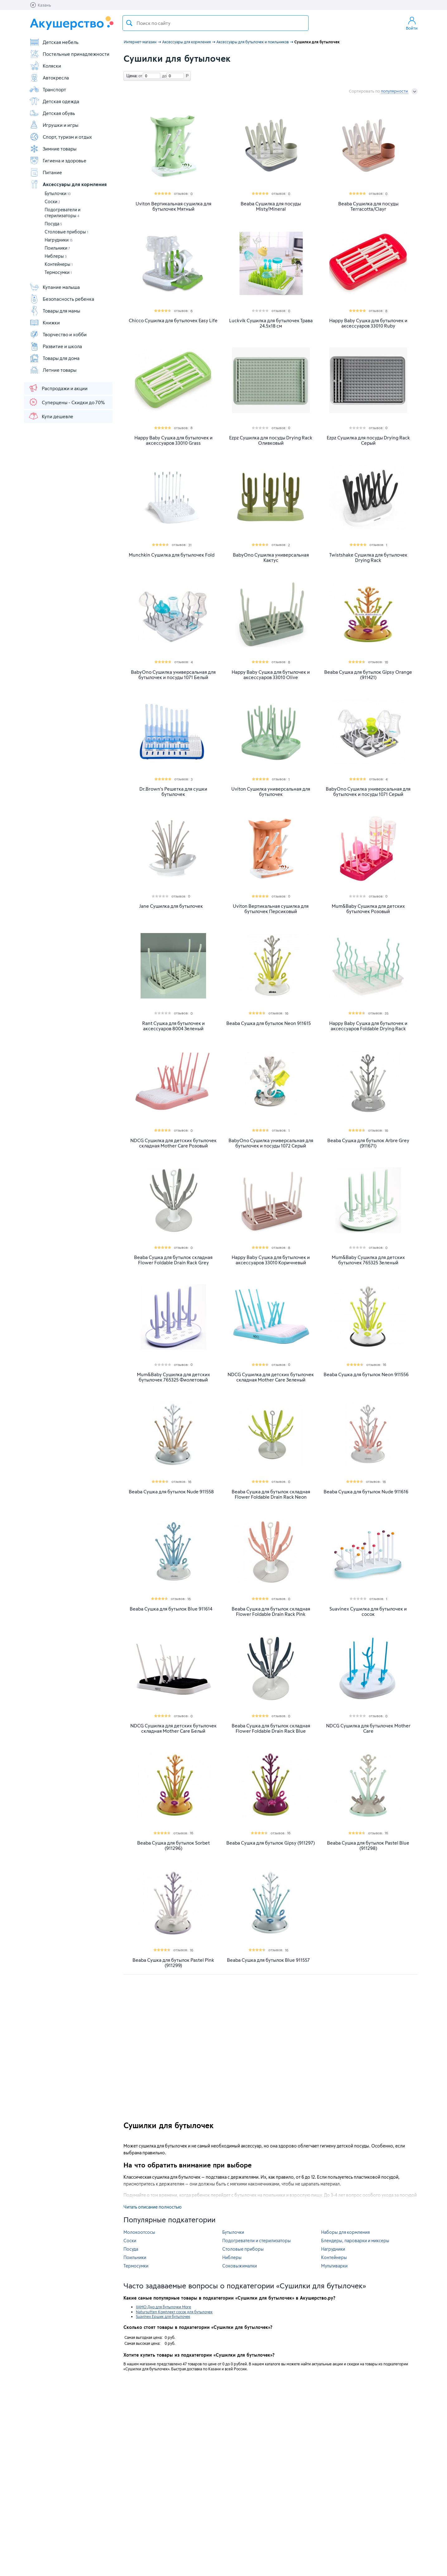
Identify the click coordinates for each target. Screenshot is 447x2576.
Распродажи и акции (58, 388)
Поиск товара (129, 23)
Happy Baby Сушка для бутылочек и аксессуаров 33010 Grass (173, 440)
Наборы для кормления (345, 2232)
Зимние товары (52, 149)
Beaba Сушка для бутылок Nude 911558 (171, 1491)
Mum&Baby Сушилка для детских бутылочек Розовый (368, 908)
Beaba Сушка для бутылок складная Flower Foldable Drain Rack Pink (271, 1611)
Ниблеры (56, 256)
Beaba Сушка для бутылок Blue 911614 (171, 1608)
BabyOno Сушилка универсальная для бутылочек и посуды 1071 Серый (368, 791)
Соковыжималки (239, 2265)
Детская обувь (52, 113)
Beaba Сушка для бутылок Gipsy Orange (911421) (368, 674)
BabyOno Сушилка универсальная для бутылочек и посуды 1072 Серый (270, 1143)
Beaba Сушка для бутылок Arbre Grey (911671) (368, 1143)
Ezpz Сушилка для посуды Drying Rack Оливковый (270, 440)
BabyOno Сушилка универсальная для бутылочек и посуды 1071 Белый (173, 674)
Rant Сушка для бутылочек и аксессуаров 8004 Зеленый (173, 1026)
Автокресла (49, 78)
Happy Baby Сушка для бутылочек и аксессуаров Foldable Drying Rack (368, 1026)
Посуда (53, 223)
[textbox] (216, 23)
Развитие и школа (55, 346)
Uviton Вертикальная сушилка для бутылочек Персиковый (271, 908)
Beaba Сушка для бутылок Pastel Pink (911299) (173, 1962)
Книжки (44, 323)
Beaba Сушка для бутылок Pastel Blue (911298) (368, 1845)
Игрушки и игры (53, 125)
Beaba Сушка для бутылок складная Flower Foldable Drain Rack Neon (271, 1494)
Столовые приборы (66, 231)
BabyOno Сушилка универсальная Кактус (271, 557)
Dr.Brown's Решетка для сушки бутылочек (173, 791)
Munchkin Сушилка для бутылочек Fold (171, 555)
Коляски (45, 66)
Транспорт (47, 89)
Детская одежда (54, 101)
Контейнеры (59, 264)
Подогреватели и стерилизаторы (256, 2240)
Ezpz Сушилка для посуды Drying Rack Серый (368, 440)
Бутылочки (58, 193)
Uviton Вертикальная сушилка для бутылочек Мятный (173, 206)
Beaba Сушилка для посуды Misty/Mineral (271, 206)
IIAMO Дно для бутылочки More (163, 2307)
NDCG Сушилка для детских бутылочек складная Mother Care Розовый (173, 1143)
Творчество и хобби (58, 334)
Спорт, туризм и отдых (60, 137)
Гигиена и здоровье (57, 160)
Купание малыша (54, 287)
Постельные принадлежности (69, 54)
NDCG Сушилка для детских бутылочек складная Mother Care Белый (173, 1728)
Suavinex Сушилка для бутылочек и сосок (368, 1611)
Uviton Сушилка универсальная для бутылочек (270, 791)
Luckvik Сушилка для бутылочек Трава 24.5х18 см (271, 323)
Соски (52, 201)
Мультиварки (334, 2265)
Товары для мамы (54, 311)
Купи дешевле (50, 416)
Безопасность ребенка (61, 299)
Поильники (57, 248)
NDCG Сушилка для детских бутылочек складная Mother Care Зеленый (271, 1377)
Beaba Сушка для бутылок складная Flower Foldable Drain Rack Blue (271, 1728)
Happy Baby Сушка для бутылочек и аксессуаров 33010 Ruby (368, 323)
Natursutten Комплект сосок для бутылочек (174, 2312)
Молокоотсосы (139, 2232)
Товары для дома (54, 358)
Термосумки (58, 272)
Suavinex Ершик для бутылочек (163, 2316)
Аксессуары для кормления (68, 184)
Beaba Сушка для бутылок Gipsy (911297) (270, 1843)
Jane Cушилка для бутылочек (171, 906)
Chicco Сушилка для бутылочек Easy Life (173, 320)
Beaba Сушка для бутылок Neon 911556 (366, 1374)
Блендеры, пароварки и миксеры (355, 2240)
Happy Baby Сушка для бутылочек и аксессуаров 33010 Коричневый (271, 1260)
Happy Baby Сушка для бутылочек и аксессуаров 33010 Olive (271, 674)
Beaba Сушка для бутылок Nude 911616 (366, 1491)
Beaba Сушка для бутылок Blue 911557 (268, 1960)
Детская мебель (54, 42)
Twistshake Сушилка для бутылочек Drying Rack (368, 557)
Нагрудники (59, 239)
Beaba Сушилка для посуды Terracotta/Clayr (368, 206)
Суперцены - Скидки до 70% (66, 402)
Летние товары (52, 370)
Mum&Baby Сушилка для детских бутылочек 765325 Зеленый (368, 1260)
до (163, 76)
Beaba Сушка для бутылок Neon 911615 (268, 1023)
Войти (412, 23)
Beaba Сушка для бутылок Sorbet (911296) (173, 1845)
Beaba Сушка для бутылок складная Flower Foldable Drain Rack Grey (173, 1260)
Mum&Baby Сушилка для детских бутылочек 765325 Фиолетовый (173, 1377)
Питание (45, 172)
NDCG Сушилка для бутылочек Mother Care (368, 1728)
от (139, 76)
